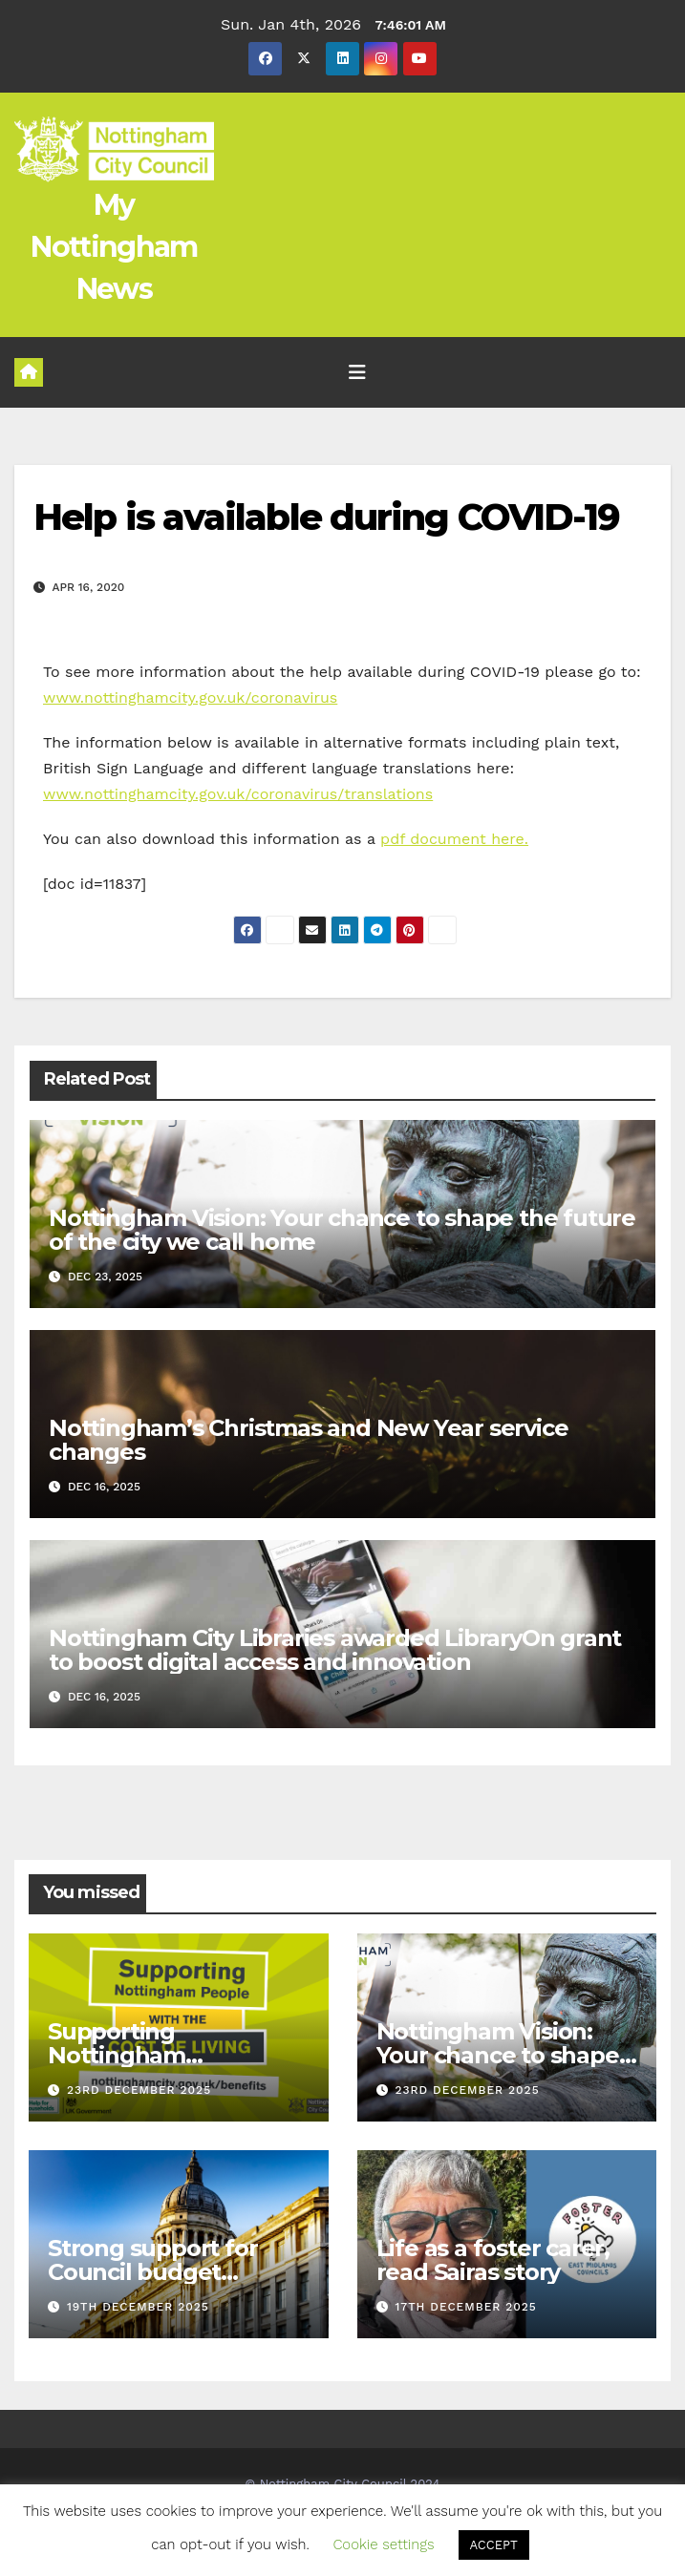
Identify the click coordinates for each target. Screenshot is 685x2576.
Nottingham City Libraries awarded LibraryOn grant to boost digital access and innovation (335, 1650)
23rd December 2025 (139, 2090)
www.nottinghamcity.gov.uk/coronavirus (190, 697)
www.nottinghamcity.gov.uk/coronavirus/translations (238, 794)
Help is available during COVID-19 (326, 517)
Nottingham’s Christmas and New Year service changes (308, 1440)
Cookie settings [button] (383, 2544)
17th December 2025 (465, 2306)
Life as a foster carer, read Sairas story (493, 2260)
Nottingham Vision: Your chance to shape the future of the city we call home (342, 1230)
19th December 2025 (138, 2306)
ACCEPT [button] (494, 2545)
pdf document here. (454, 839)
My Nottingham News (114, 246)
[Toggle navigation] (357, 372)
